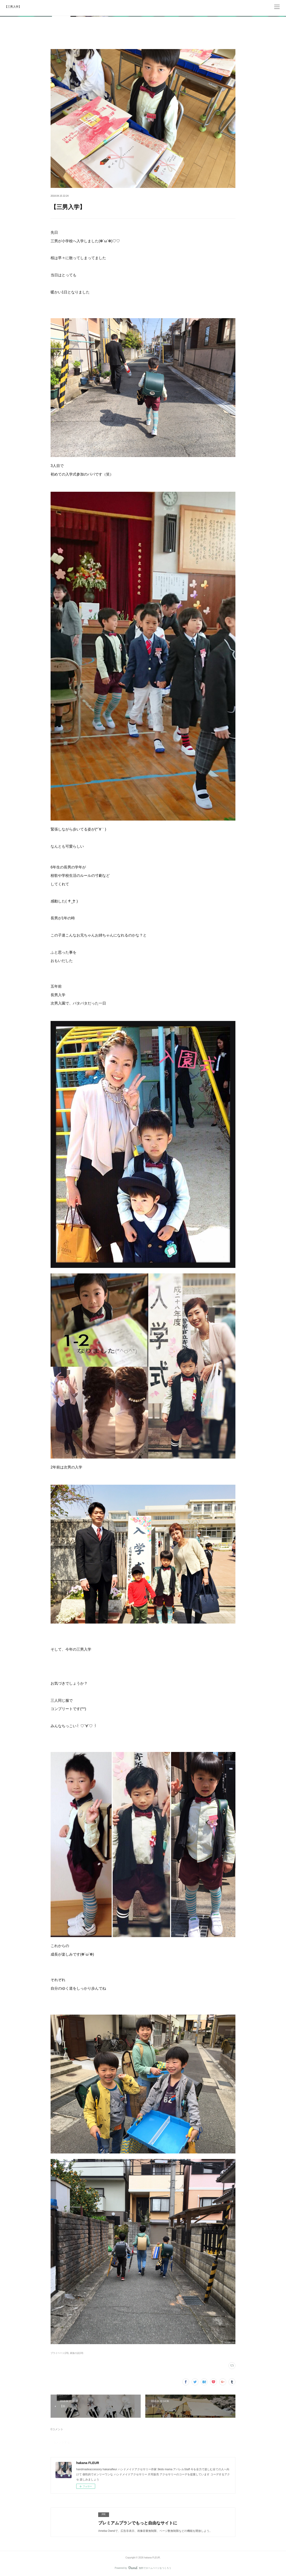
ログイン (222, 8)
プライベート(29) (60, 2353)
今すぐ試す (194, 8)
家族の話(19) (76, 2353)
